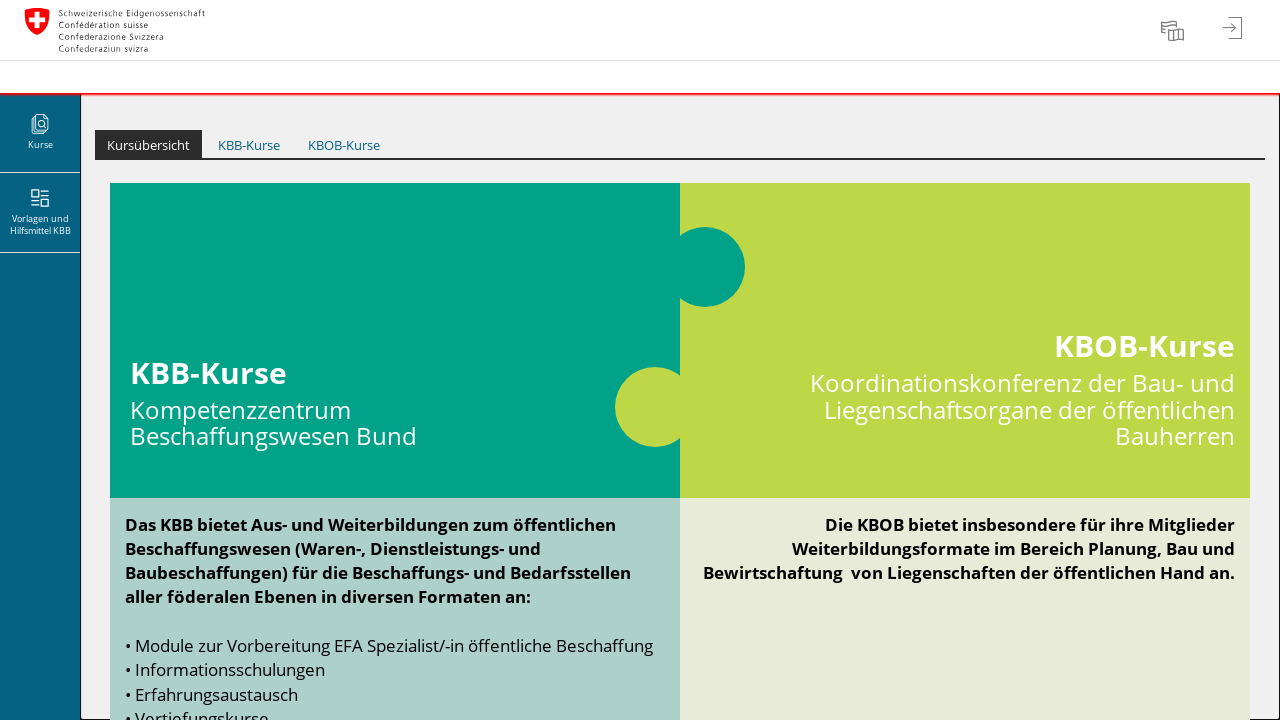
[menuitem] (1175, 30)
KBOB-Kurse (344, 145)
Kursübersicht (148, 145)
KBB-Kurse (249, 145)
